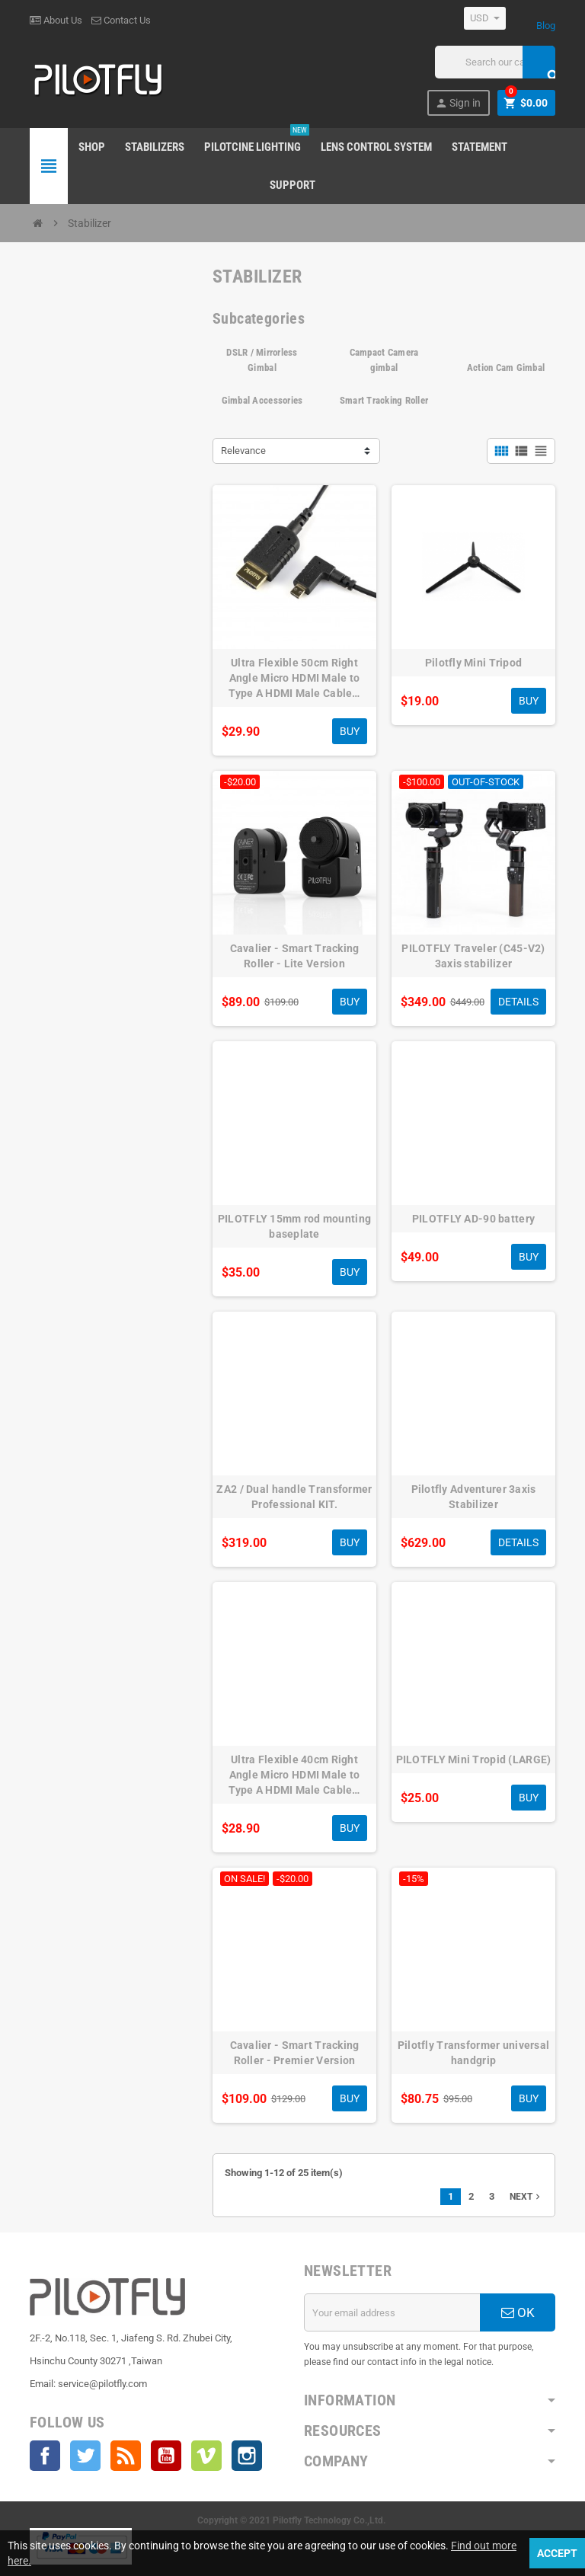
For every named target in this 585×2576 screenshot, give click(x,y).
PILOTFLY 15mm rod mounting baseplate (294, 1226)
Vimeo (206, 2455)
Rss (125, 2455)
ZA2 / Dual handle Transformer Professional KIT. (294, 1496)
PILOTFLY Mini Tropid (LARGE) (473, 1759)
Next (526, 2196)
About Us (56, 20)
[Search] (495, 62)
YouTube (166, 2455)
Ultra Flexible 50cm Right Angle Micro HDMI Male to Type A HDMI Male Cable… (294, 678)
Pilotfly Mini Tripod (474, 663)
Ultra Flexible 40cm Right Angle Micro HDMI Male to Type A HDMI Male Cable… (294, 1774)
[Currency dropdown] (485, 18)
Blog (545, 25)
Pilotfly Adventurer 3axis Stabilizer (473, 1496)
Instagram (247, 2455)
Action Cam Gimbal (506, 367)
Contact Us (121, 20)
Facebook (45, 2455)
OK (518, 2312)
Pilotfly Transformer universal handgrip (473, 2052)
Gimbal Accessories (262, 400)
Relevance (243, 450)
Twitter (85, 2455)
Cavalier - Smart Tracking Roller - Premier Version (295, 2052)
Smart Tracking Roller (384, 400)
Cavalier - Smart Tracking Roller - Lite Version (295, 956)
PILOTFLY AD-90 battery (473, 1219)
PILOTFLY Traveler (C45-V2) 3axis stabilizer (473, 956)
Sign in (458, 103)
